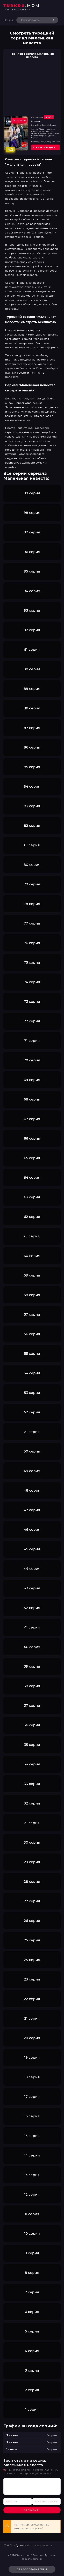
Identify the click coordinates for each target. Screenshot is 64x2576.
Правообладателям (32, 2569)
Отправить (32, 2510)
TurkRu (8, 2545)
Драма (20, 2545)
